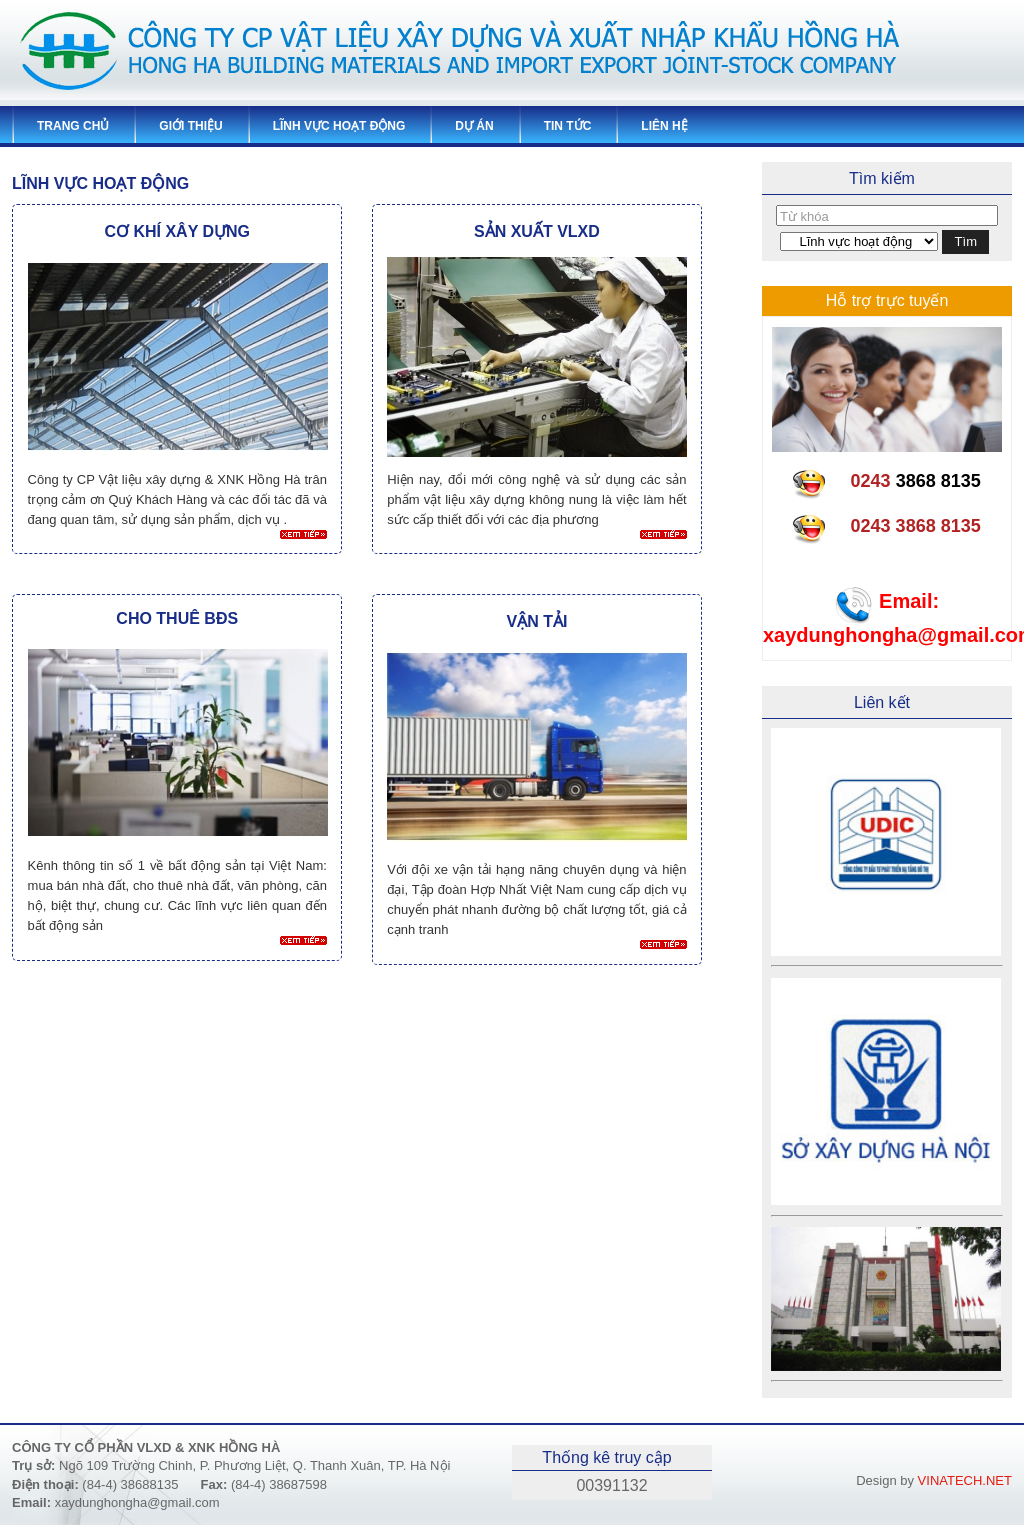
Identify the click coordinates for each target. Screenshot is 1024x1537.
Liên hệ (664, 126)
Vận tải (536, 621)
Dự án (474, 126)
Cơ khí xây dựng (177, 231)
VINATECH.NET (965, 1480)
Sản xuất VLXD (537, 231)
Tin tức (568, 126)
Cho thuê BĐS (177, 618)
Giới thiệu (190, 126)
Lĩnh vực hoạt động (339, 126)
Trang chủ (73, 126)
